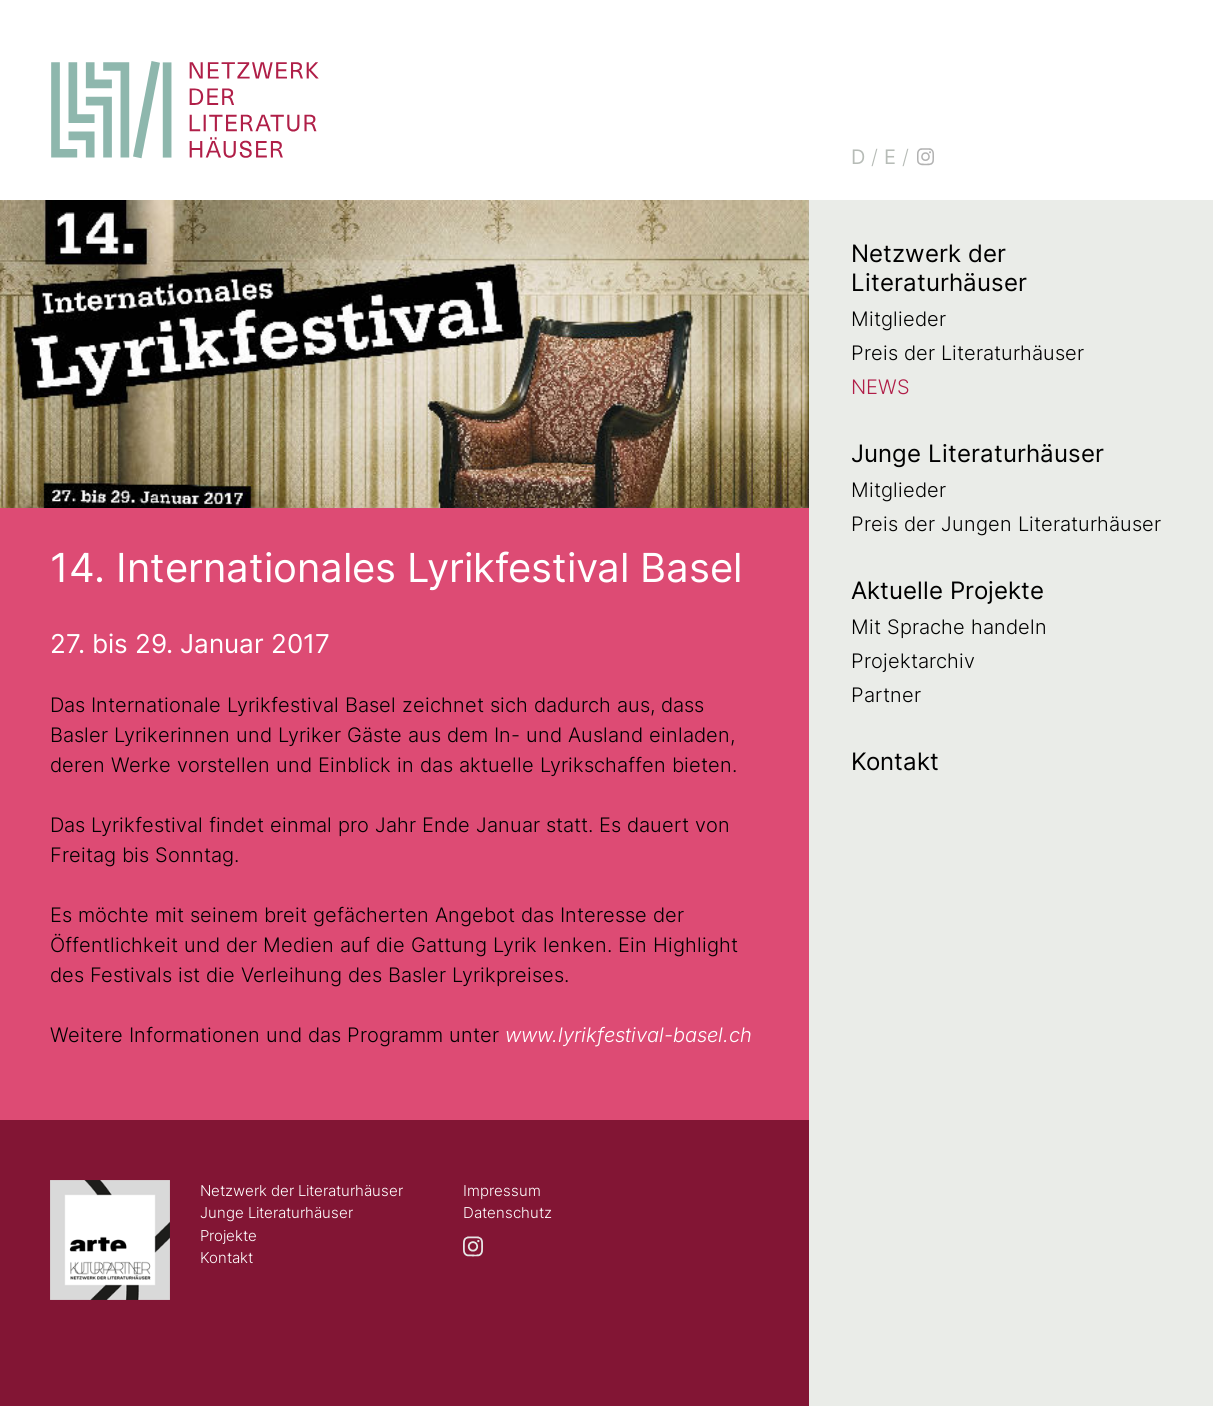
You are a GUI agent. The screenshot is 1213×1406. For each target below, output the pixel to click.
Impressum (502, 1190)
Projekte (228, 1235)
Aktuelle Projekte (947, 590)
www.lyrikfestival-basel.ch (628, 1035)
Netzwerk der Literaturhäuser (939, 268)
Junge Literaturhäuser (977, 453)
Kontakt (895, 761)
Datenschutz (507, 1212)
